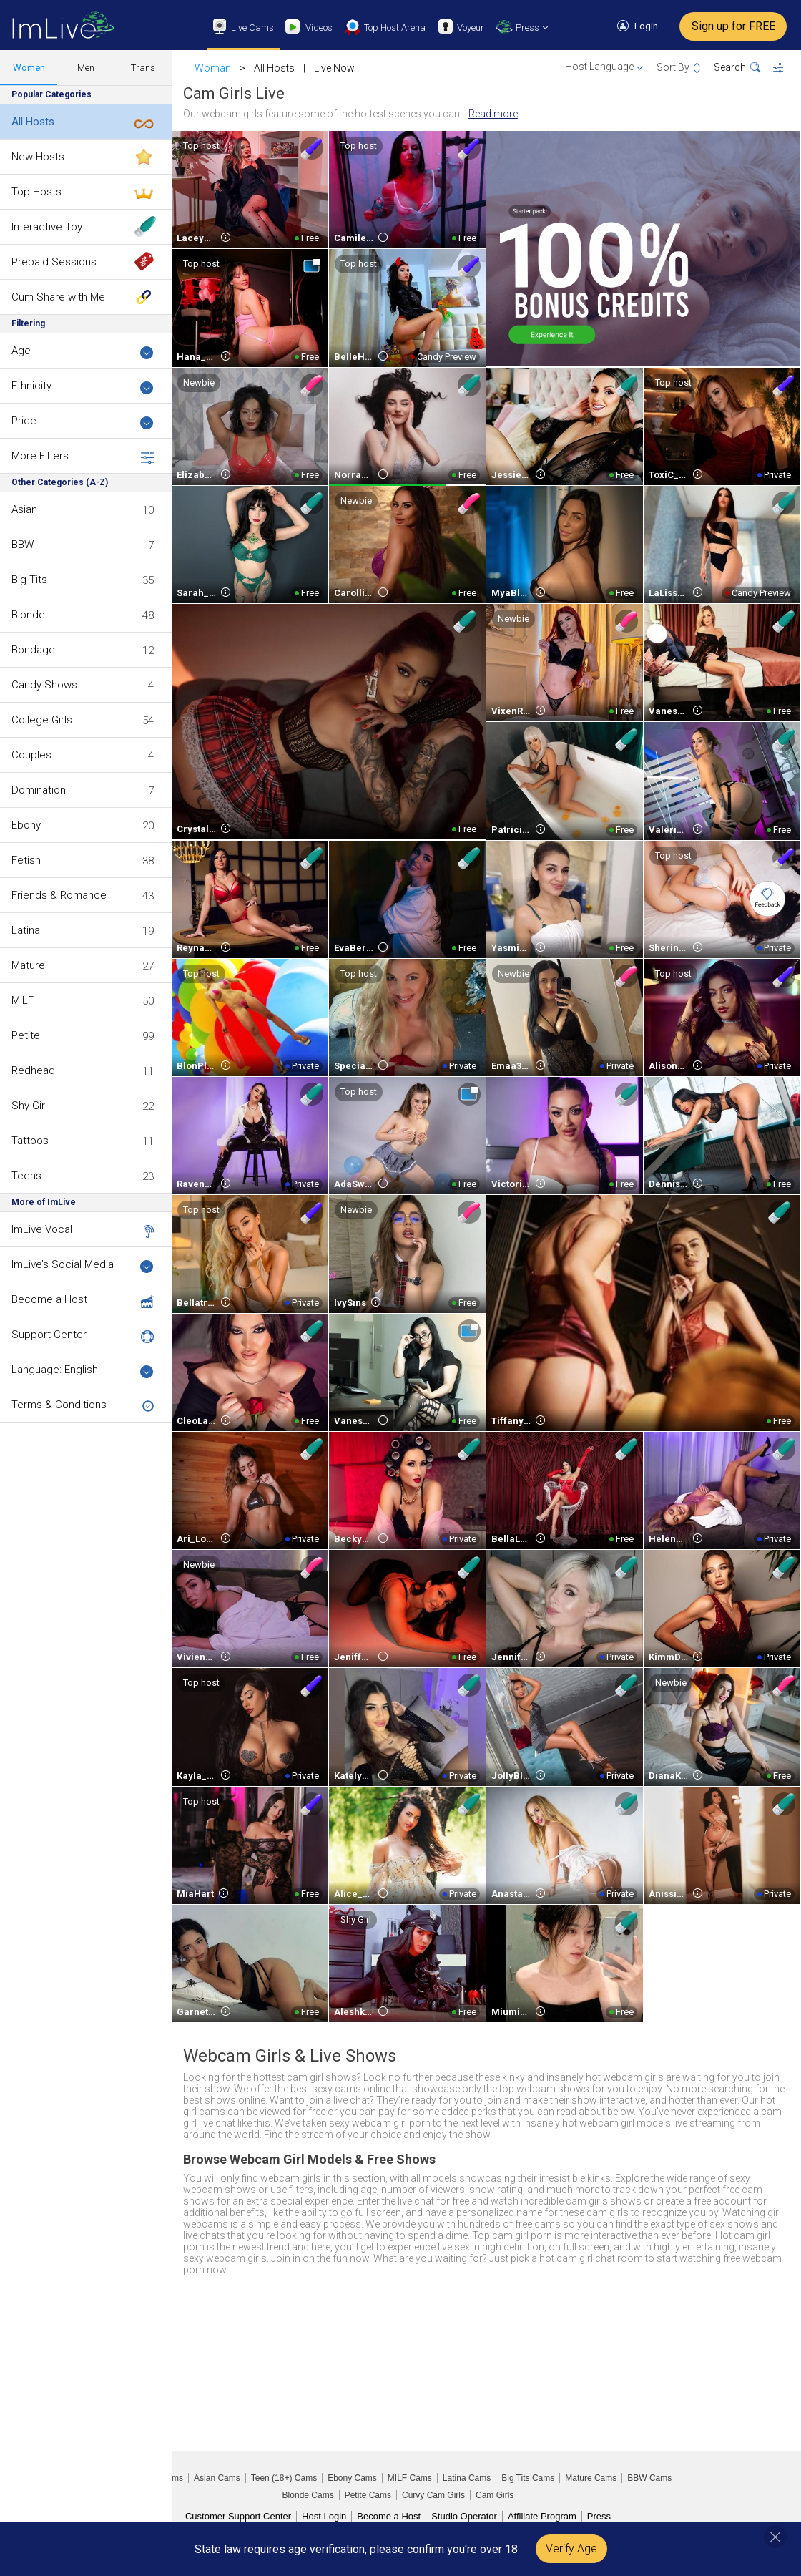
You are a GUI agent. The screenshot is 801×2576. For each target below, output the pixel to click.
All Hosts (32, 121)
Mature (28, 965)
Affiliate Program (542, 2516)
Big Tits (29, 579)
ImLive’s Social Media (82, 1265)
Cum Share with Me (58, 297)
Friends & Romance (59, 895)
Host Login (324, 2516)
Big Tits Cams (527, 2478)
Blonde (28, 614)
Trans (143, 67)
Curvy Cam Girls (433, 2495)
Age (82, 351)
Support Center (49, 1334)
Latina (25, 930)
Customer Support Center (238, 2516)
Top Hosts (36, 191)
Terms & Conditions (59, 1404)
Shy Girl (29, 1105)
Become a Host (49, 1299)
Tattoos (30, 1140)
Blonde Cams (308, 2495)
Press (599, 2516)
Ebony (26, 825)
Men (85, 67)
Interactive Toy (46, 226)
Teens (26, 1175)
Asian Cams (217, 2478)
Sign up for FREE (733, 26)
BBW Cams (649, 2478)
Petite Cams (368, 2495)
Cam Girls (494, 2495)
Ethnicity (82, 386)
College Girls (41, 719)
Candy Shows (44, 684)
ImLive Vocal (41, 1229)
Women (29, 67)
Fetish (26, 860)
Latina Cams (467, 2478)
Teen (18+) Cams (284, 2478)
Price (82, 421)
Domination (38, 790)
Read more (493, 113)
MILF (22, 1000)
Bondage (33, 649)
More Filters (82, 456)
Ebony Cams (352, 2478)
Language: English (82, 1370)
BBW (22, 544)
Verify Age (571, 2548)
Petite (25, 1035)
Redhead (33, 1070)
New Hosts (37, 156)
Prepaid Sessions (54, 261)
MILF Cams (410, 2478)
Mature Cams (590, 2478)
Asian (24, 509)
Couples (31, 754)
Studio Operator (464, 2516)
